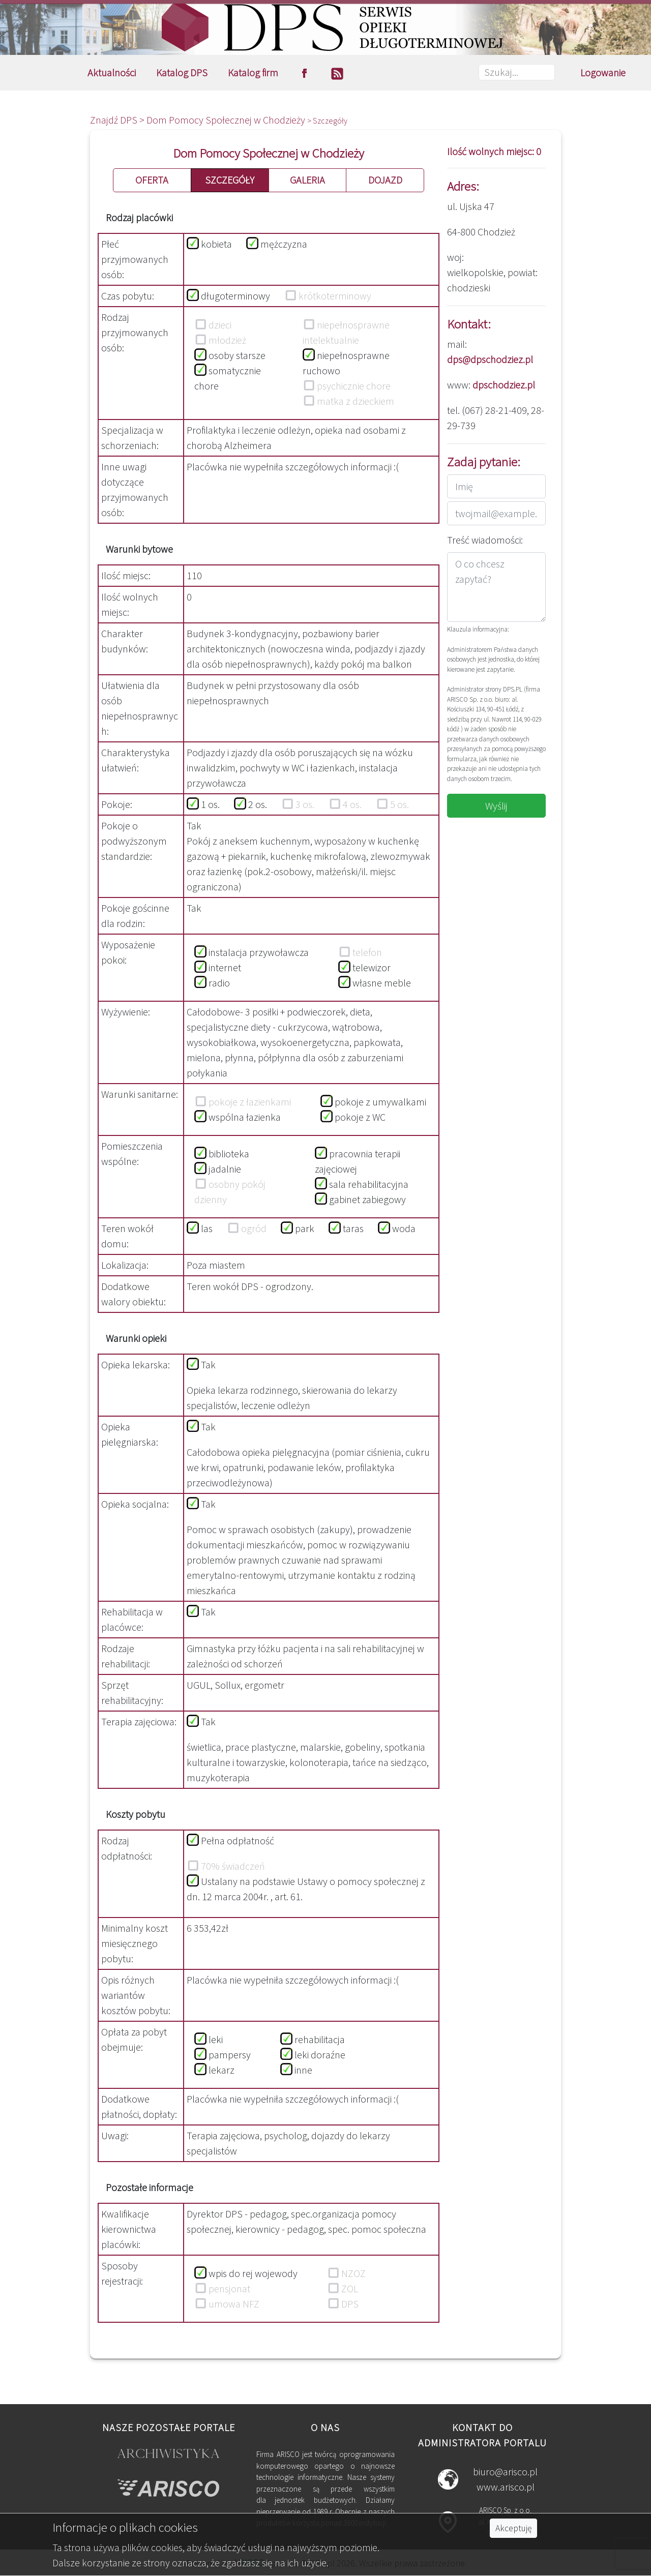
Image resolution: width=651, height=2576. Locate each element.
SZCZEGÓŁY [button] (229, 179)
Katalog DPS (182, 72)
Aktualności (111, 72)
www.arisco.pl (506, 2486)
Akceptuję (513, 2528)
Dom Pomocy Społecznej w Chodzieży (226, 119)
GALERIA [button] (307, 179)
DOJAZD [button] (385, 179)
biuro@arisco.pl (505, 2471)
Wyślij (496, 805)
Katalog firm (253, 72)
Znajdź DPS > (118, 119)
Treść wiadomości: (485, 539)
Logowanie (603, 72)
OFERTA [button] (151, 179)
